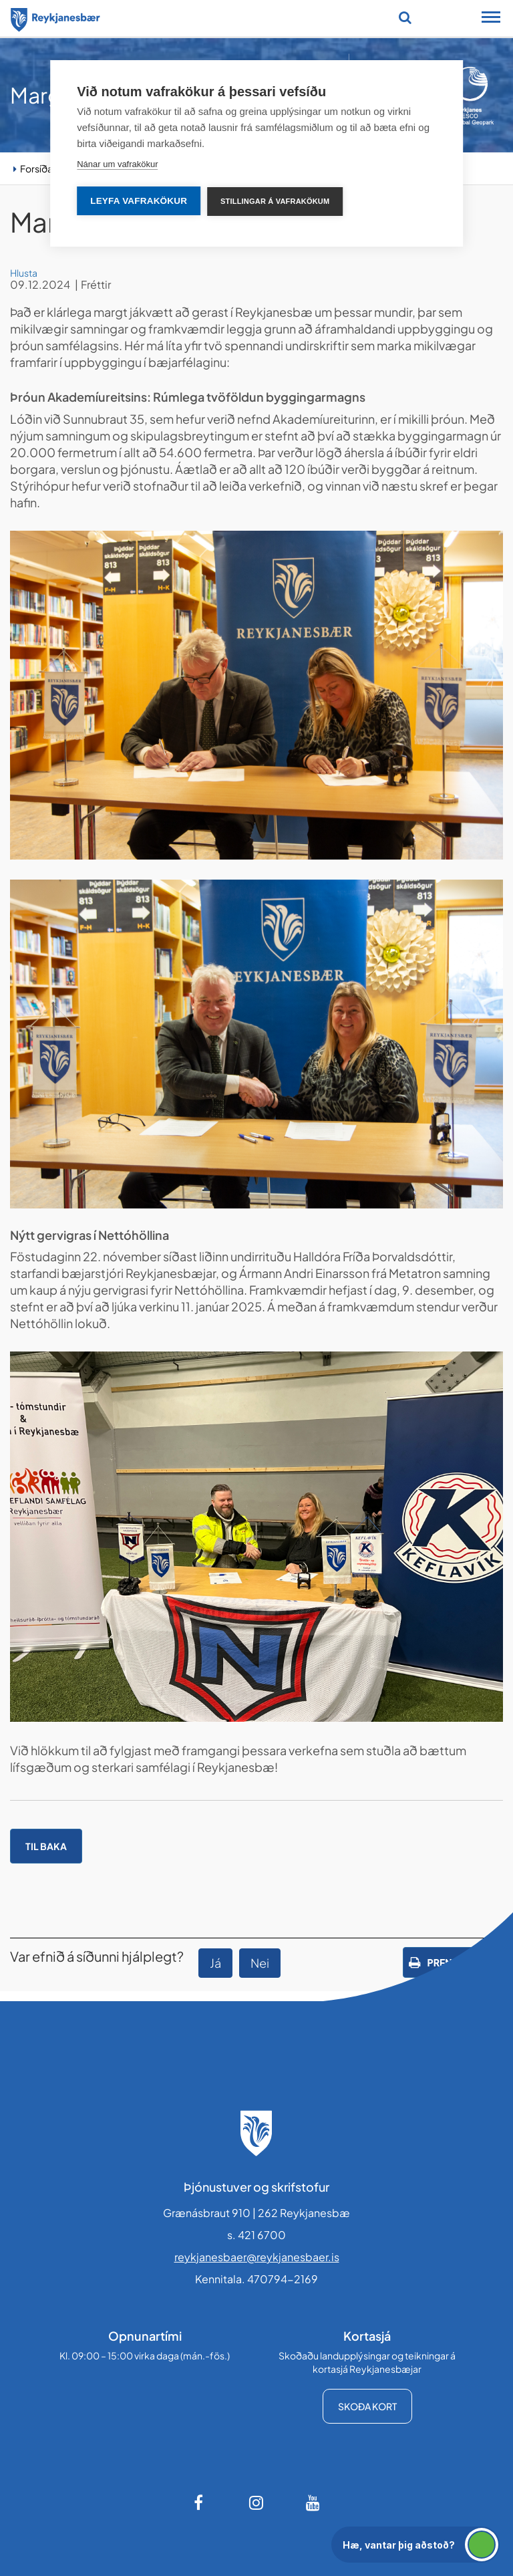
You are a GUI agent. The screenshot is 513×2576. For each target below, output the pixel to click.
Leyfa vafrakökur (138, 201)
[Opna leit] (405, 17)
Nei (259, 1962)
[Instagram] (256, 2502)
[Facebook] (199, 2502)
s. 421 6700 (256, 2235)
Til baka (46, 1846)
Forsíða (36, 168)
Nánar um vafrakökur (117, 164)
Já (215, 1962)
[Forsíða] (55, 17)
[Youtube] (313, 2502)
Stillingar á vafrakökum (274, 201)
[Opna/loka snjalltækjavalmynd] (491, 18)
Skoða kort (367, 2406)
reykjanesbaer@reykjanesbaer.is (256, 2257)
